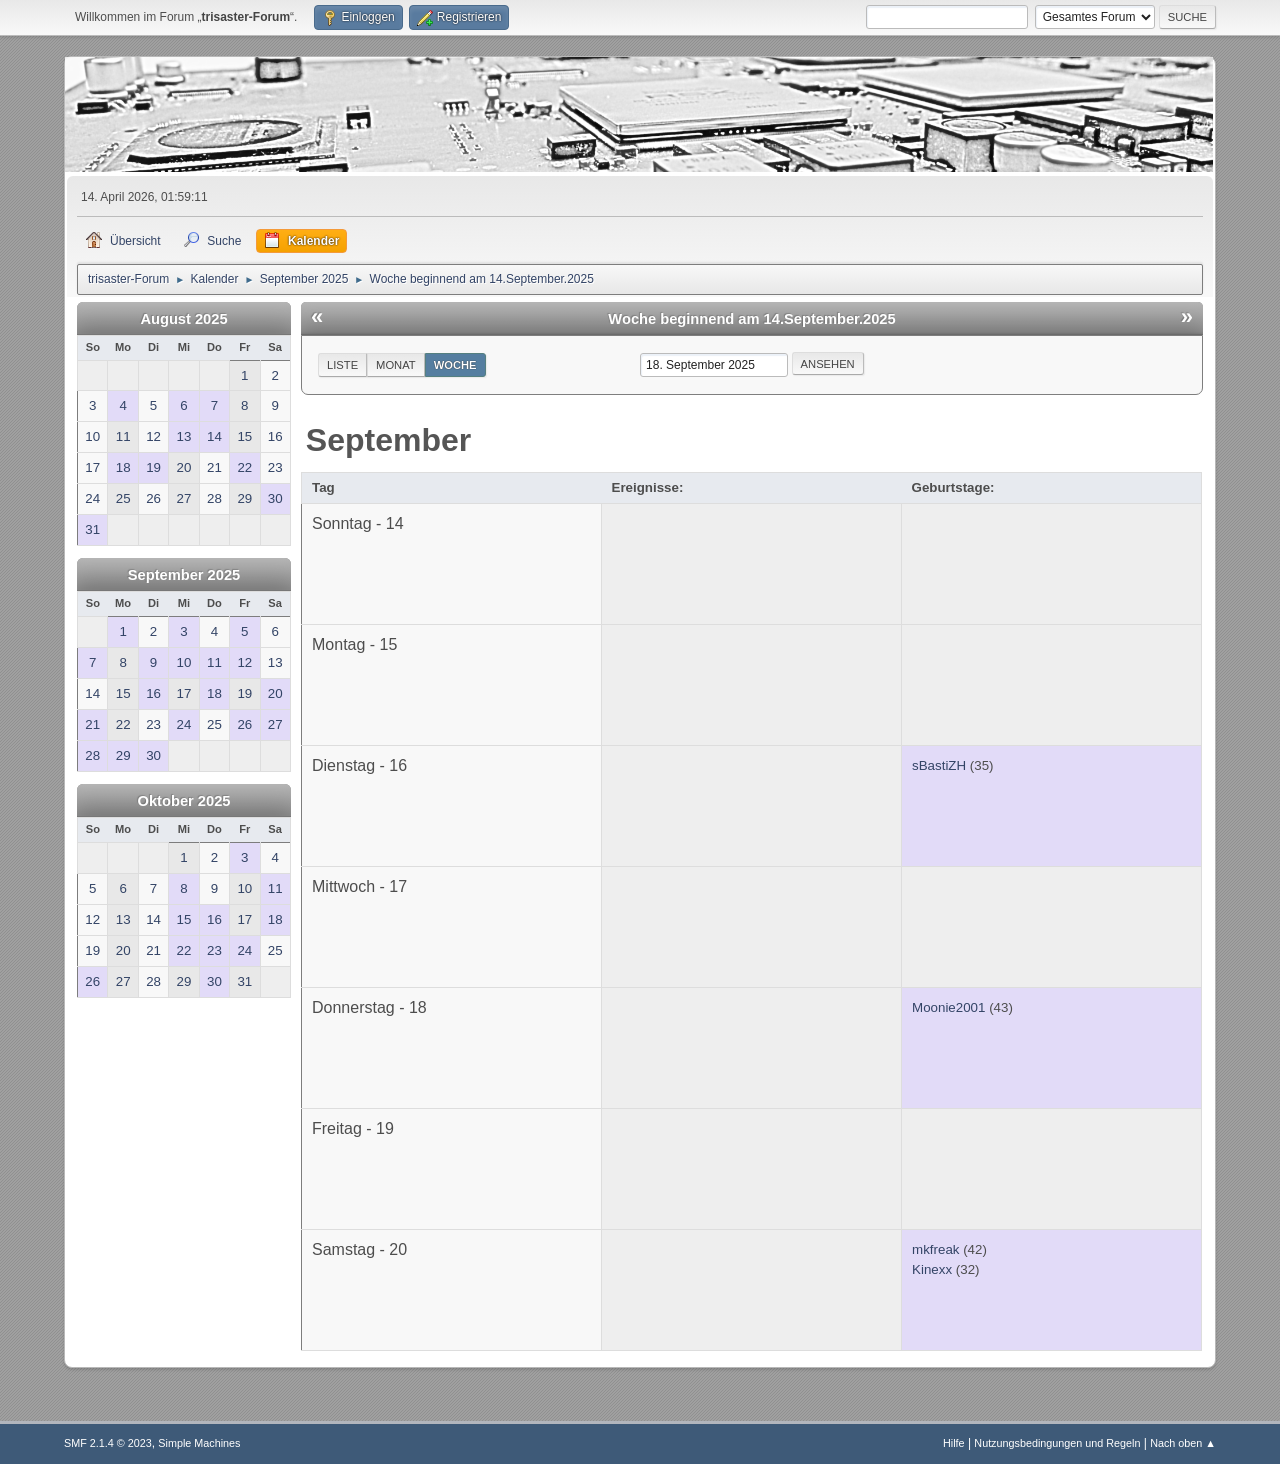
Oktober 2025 (184, 801)
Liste (342, 365)
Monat (396, 365)
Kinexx (932, 1269)
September (388, 440)
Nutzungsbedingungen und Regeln (1057, 1443)
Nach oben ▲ (1183, 1443)
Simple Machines (199, 1443)
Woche (455, 365)
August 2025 (183, 319)
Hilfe (954, 1443)
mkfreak (935, 1249)
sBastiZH (939, 765)
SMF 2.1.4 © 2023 (108, 1443)
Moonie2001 (948, 1007)
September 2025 (184, 575)
